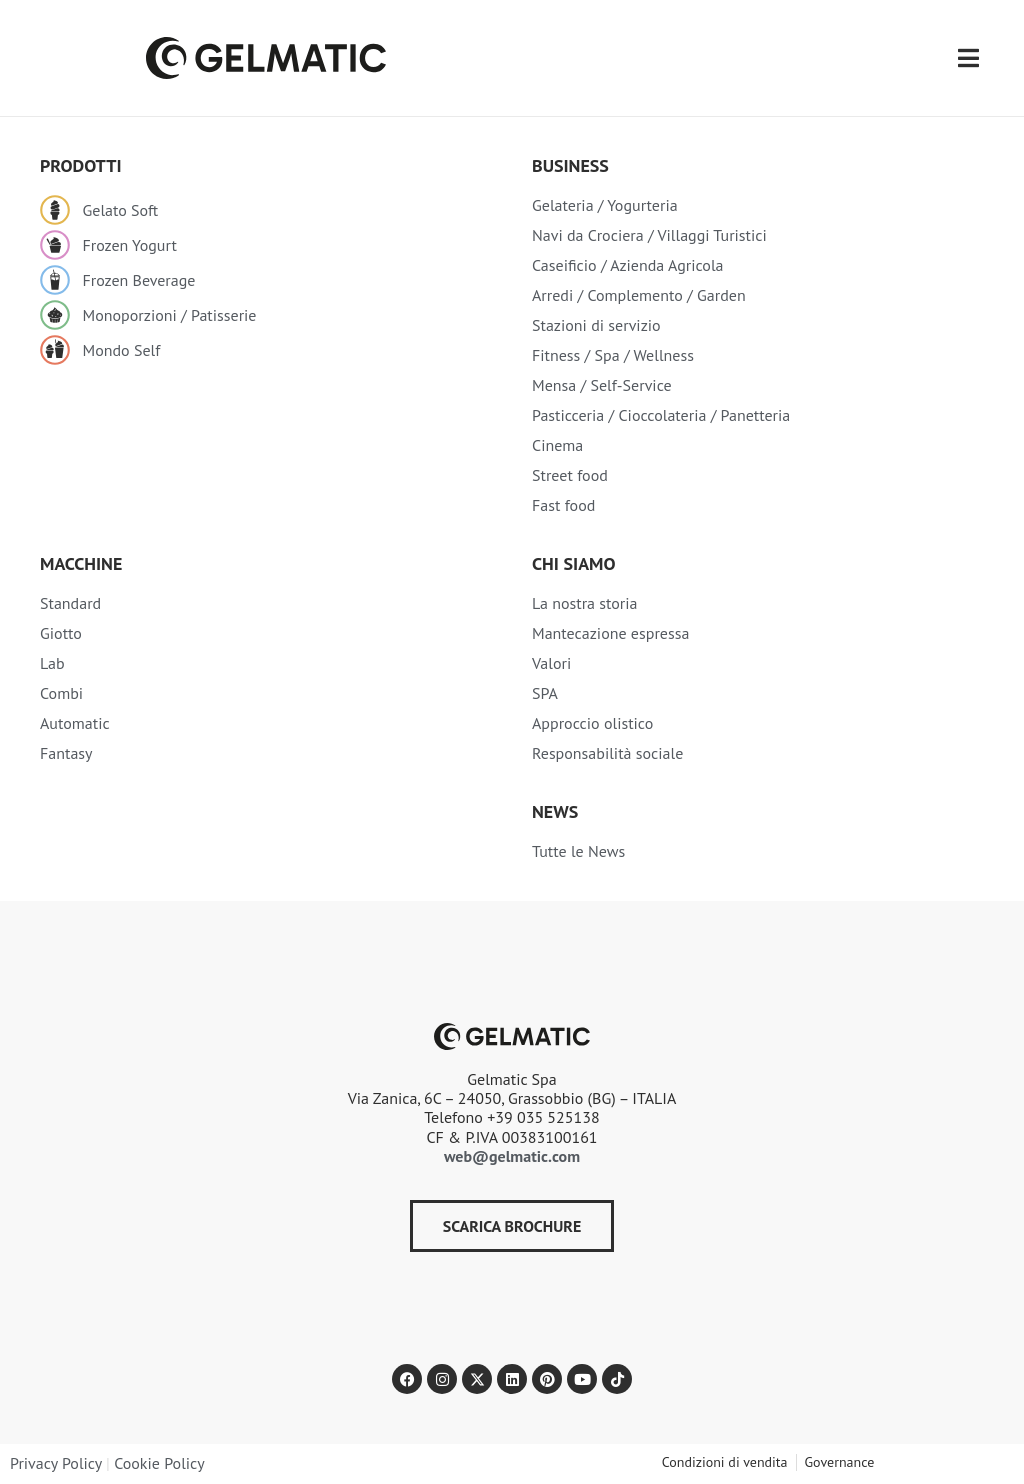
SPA (545, 693)
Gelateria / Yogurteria (605, 205)
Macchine (81, 563)
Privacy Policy (56, 1463)
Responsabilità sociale (607, 753)
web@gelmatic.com (512, 1156)
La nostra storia (585, 603)
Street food (570, 475)
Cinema (557, 445)
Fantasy (66, 753)
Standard (70, 603)
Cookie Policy (159, 1463)
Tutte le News (578, 851)
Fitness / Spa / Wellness (613, 355)
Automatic (75, 723)
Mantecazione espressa (610, 633)
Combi (61, 693)
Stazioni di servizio (596, 325)
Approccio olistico (592, 723)
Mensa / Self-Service (602, 385)
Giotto (61, 633)
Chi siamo (573, 563)
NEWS (555, 811)
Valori (551, 663)
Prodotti (81, 165)
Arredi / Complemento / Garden (639, 295)
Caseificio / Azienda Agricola (628, 265)
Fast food (563, 505)
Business (570, 165)
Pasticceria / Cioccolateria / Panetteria (661, 415)
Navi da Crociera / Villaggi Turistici (649, 235)
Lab (52, 663)
